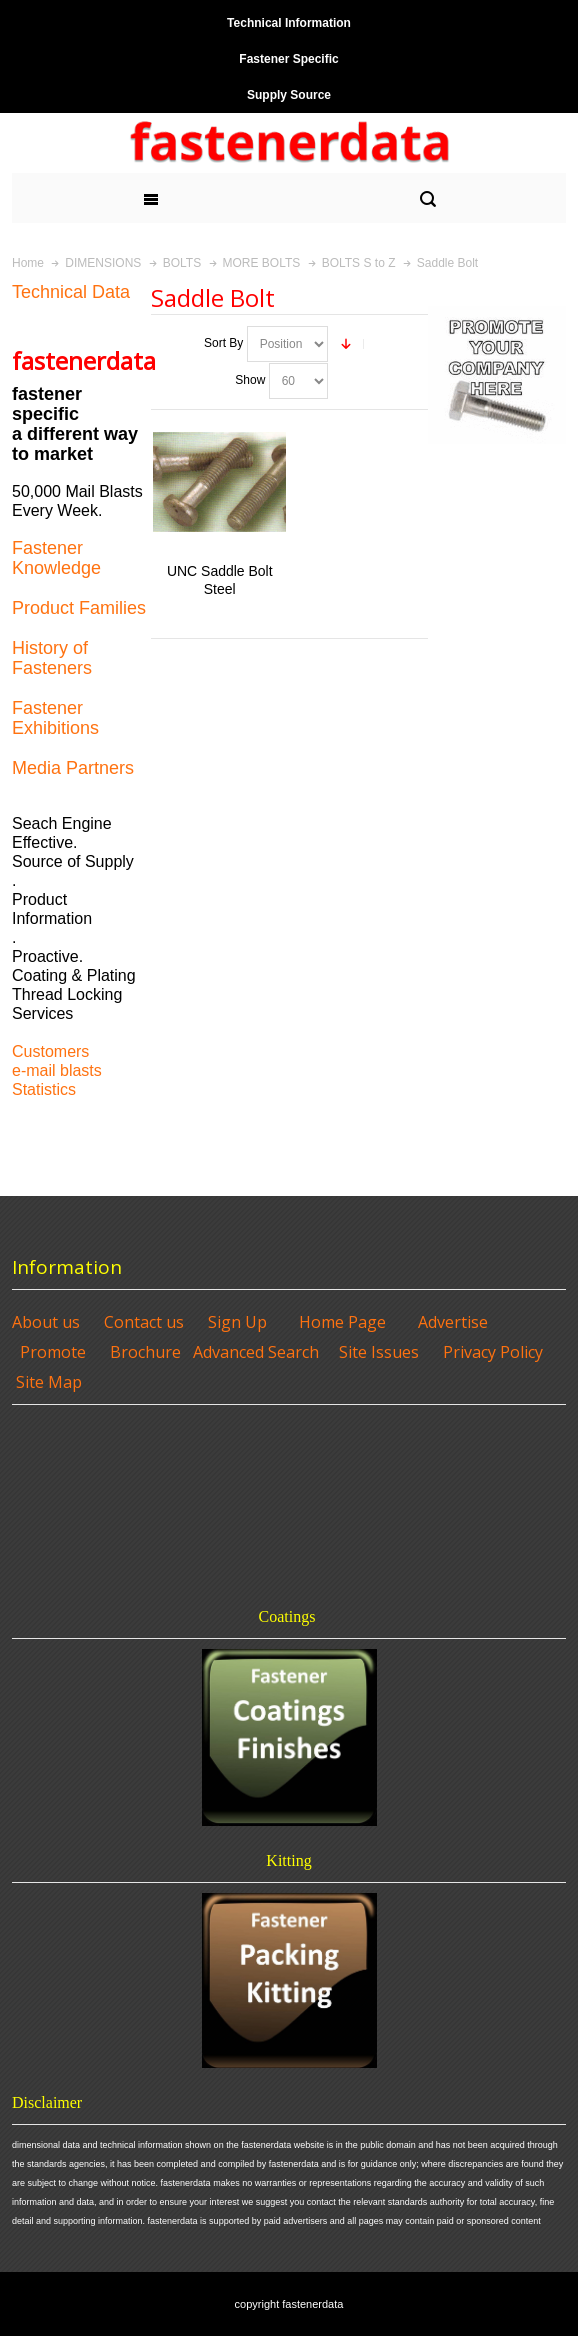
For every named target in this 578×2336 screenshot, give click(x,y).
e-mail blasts (57, 1070)
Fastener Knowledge (56, 558)
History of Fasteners (52, 658)
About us (46, 1322)
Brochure (145, 1352)
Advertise (453, 1322)
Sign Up (237, 1322)
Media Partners (73, 768)
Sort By (223, 343)
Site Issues (379, 1352)
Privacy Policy (493, 1352)
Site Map (49, 1382)
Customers (50, 1051)
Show (250, 380)
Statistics (44, 1089)
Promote (53, 1352)
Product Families (79, 608)
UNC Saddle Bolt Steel (220, 579)
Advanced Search (256, 1352)
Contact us (144, 1322)
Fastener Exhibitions (55, 718)
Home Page (342, 1322)
